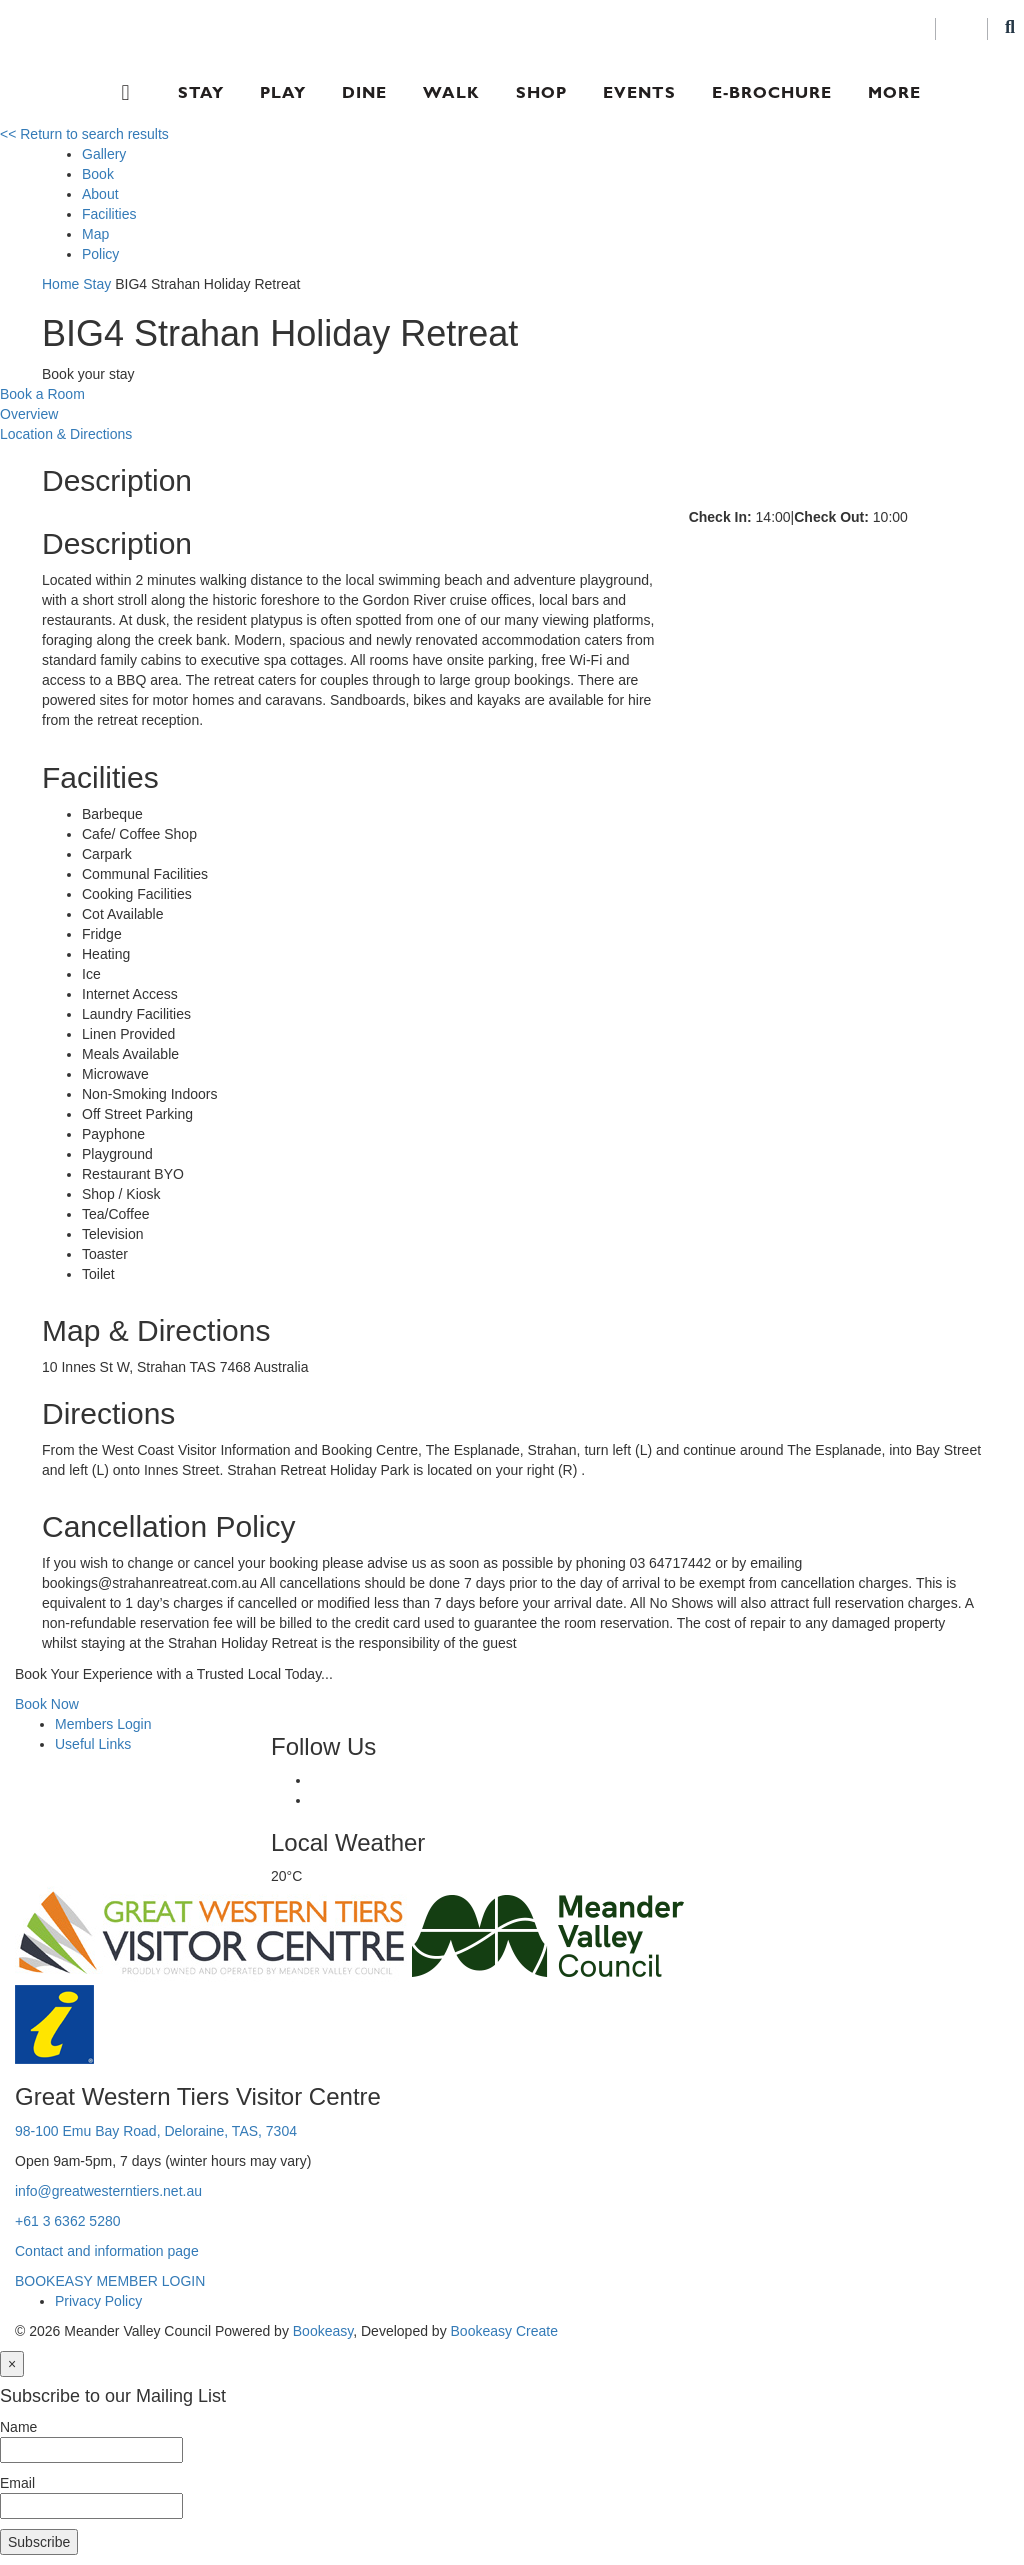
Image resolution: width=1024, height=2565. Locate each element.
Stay (201, 92)
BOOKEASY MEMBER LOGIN (110, 2281)
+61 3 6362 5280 (68, 2221)
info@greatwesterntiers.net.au (108, 2191)
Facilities (109, 214)
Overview (29, 414)
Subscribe (39, 2542)
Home (60, 284)
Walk (451, 92)
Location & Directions (66, 434)
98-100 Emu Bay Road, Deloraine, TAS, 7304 (156, 2131)
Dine (364, 92)
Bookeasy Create (504, 2331)
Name (18, 2427)
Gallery (104, 154)
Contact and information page (107, 2251)
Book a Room (42, 394)
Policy (100, 254)
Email (17, 2483)
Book (98, 174)
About (100, 194)
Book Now (47, 1704)
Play (283, 92)
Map (95, 234)
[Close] (12, 2364)
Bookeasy (323, 2331)
